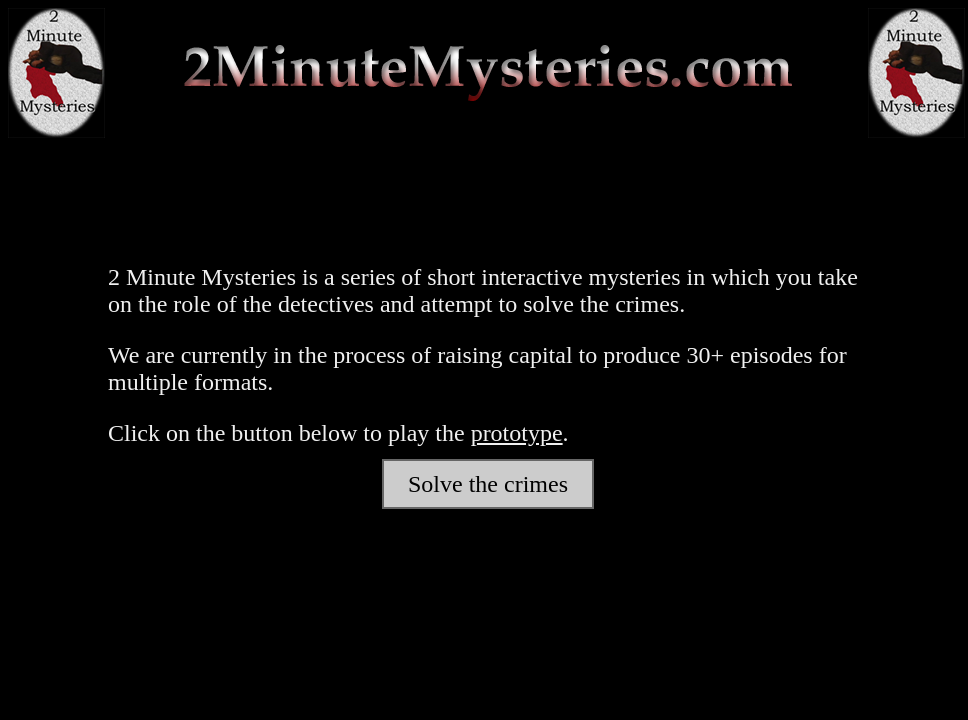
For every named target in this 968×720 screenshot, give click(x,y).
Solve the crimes (488, 484)
